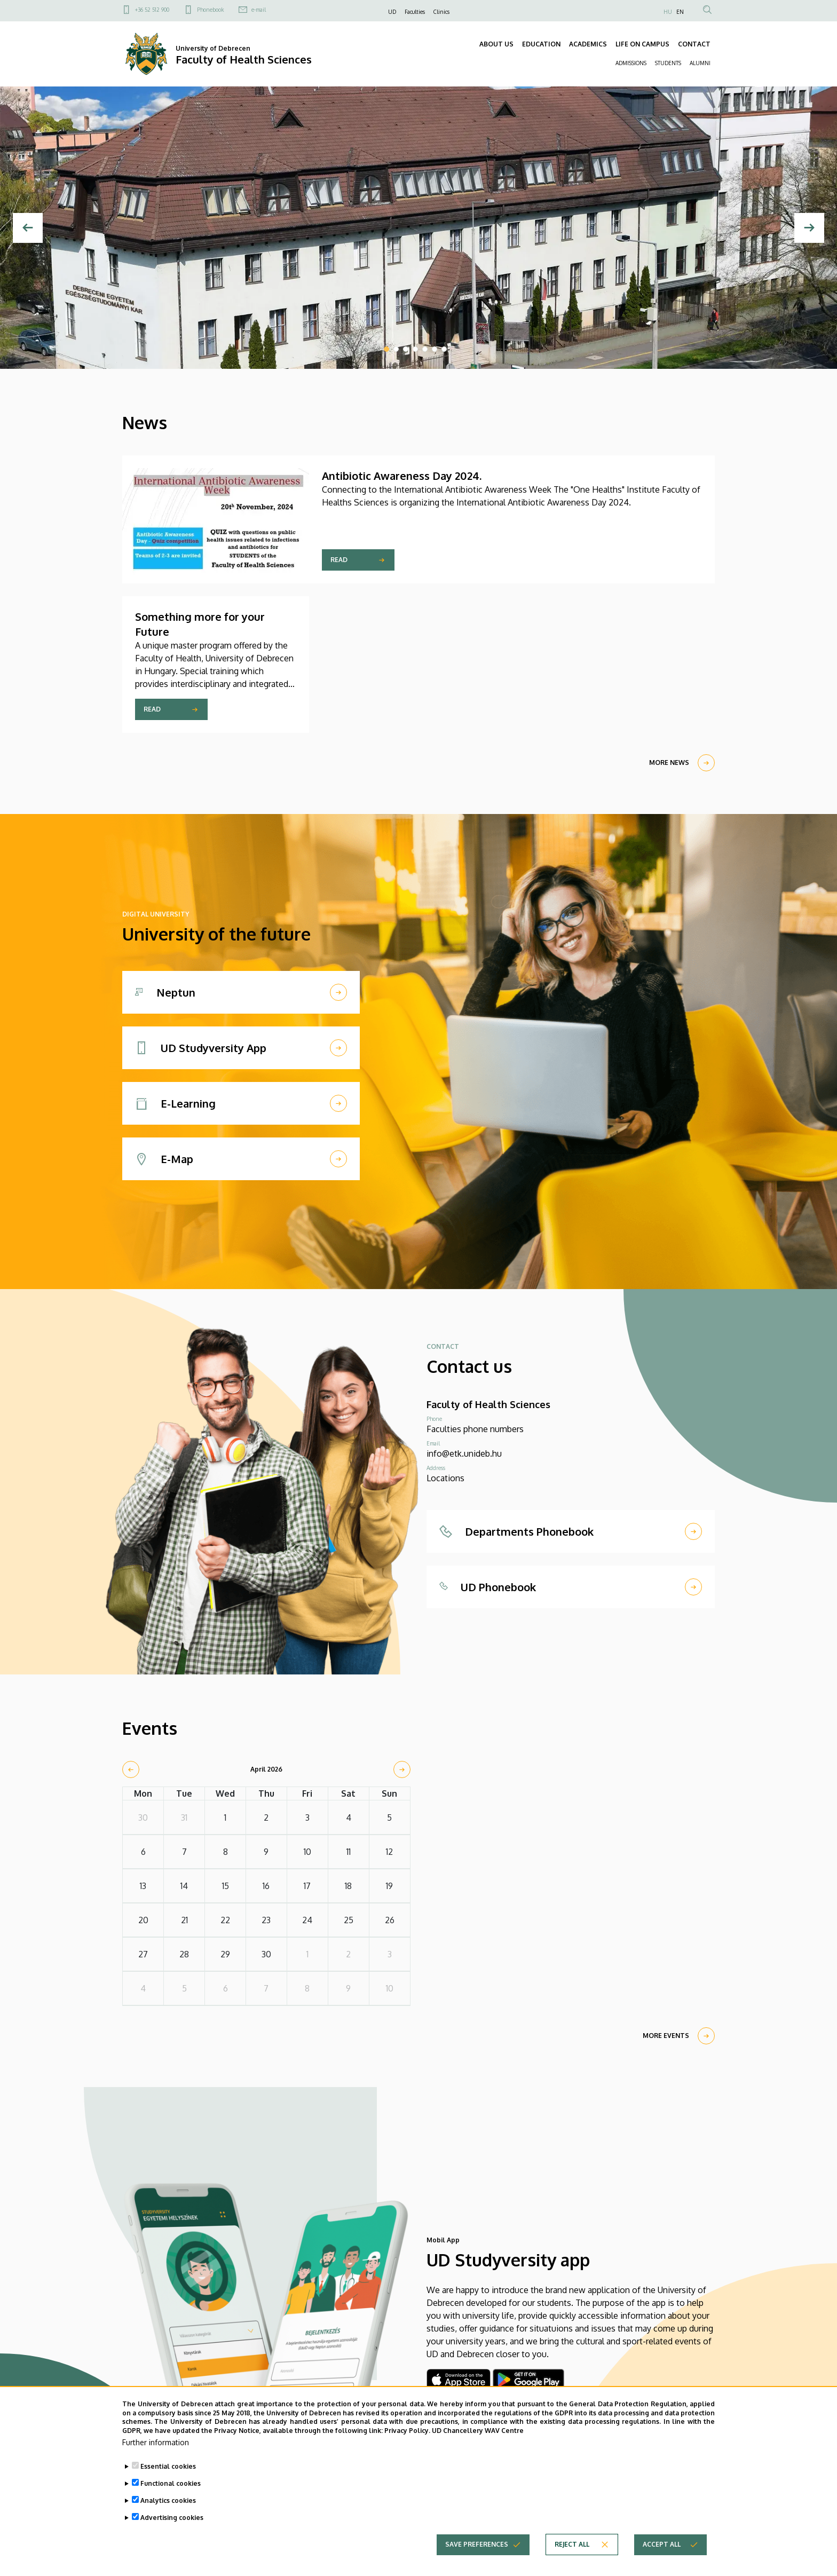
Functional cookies (170, 2488)
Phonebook (210, 9)
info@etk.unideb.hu (464, 1453)
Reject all (572, 2549)
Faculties (415, 12)
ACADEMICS (588, 44)
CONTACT (694, 44)
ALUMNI (700, 63)
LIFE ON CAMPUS (642, 44)
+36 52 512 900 (152, 9)
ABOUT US (496, 44)
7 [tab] (444, 349)
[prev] (130, 1769)
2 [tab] (396, 349)
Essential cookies (168, 2471)
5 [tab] (425, 349)
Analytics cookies (168, 2505)
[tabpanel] (418, 227)
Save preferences (476, 2549)
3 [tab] (405, 349)
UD (392, 12)
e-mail (258, 9)
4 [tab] (415, 349)
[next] (401, 1769)
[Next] (809, 228)
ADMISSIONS (630, 63)
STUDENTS (668, 63)
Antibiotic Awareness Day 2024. (401, 476)
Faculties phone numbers (475, 1429)
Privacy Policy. (407, 2435)
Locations (445, 1478)
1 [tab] (386, 349)
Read (339, 560)
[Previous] (28, 228)
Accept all (662, 2549)
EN (680, 12)
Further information (155, 2446)
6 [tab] (434, 349)
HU (668, 12)
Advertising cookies (171, 2522)
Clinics (441, 12)
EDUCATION (541, 44)
